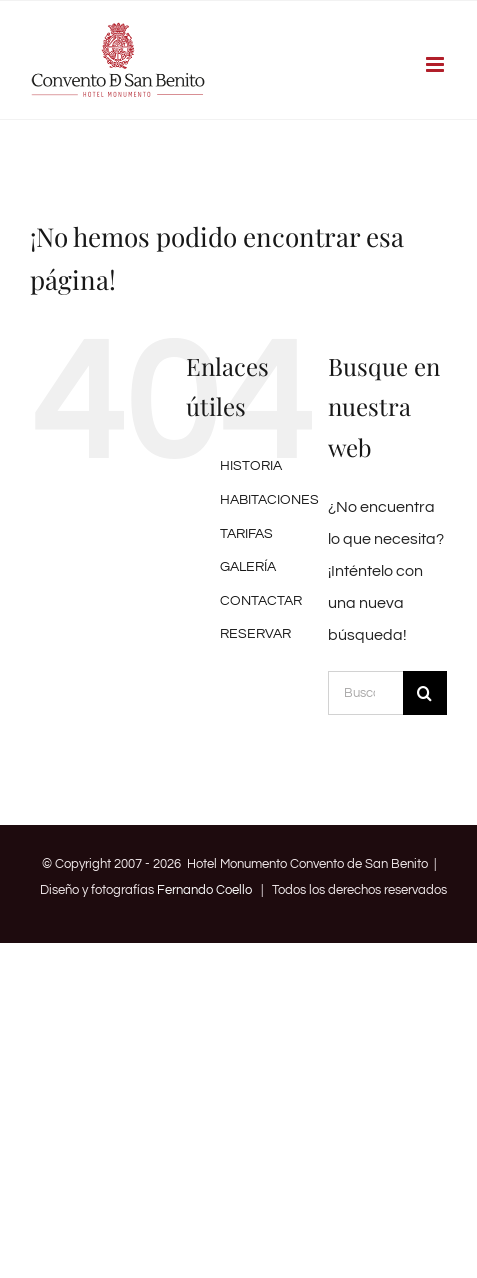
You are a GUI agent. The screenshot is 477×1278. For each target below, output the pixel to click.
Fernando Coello (204, 890)
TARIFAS (246, 534)
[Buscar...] (365, 693)
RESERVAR (255, 634)
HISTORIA (251, 466)
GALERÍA (248, 567)
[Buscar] (425, 693)
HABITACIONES (269, 500)
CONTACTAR (261, 601)
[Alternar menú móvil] (436, 64)
